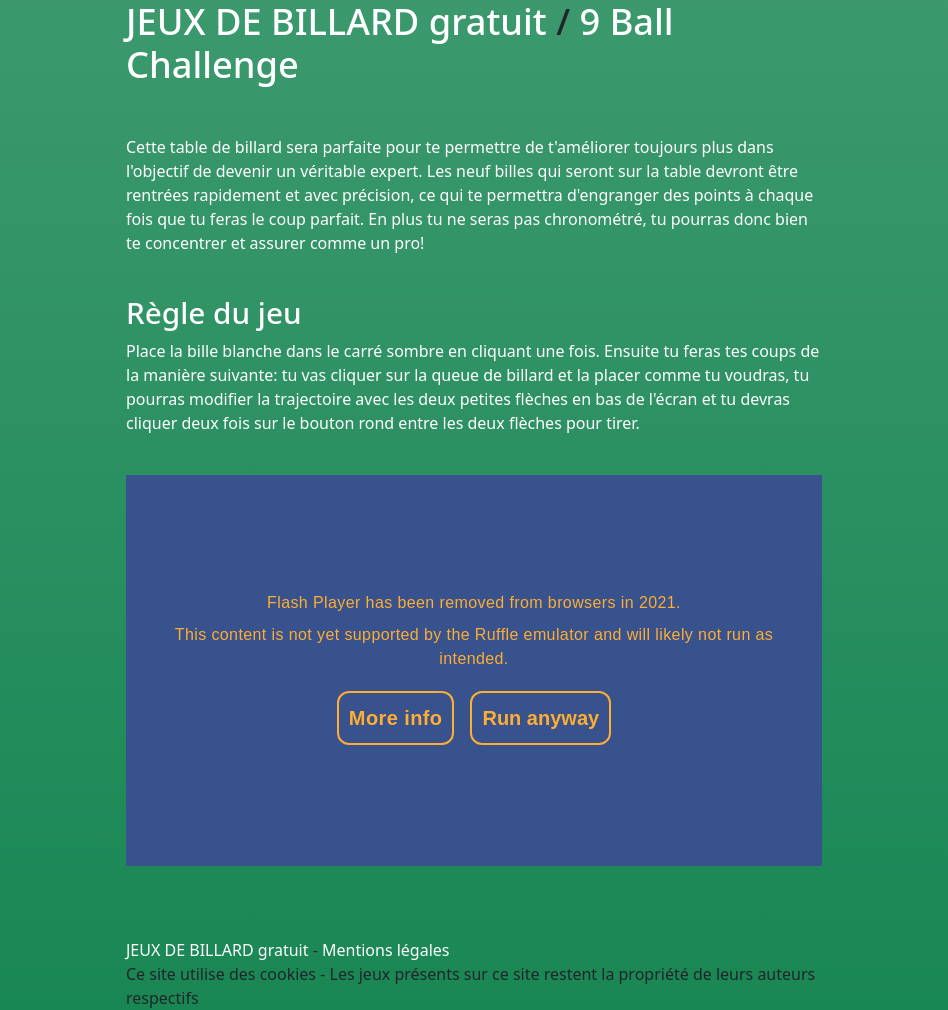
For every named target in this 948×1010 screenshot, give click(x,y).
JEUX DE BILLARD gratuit (217, 950)
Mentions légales (386, 950)
